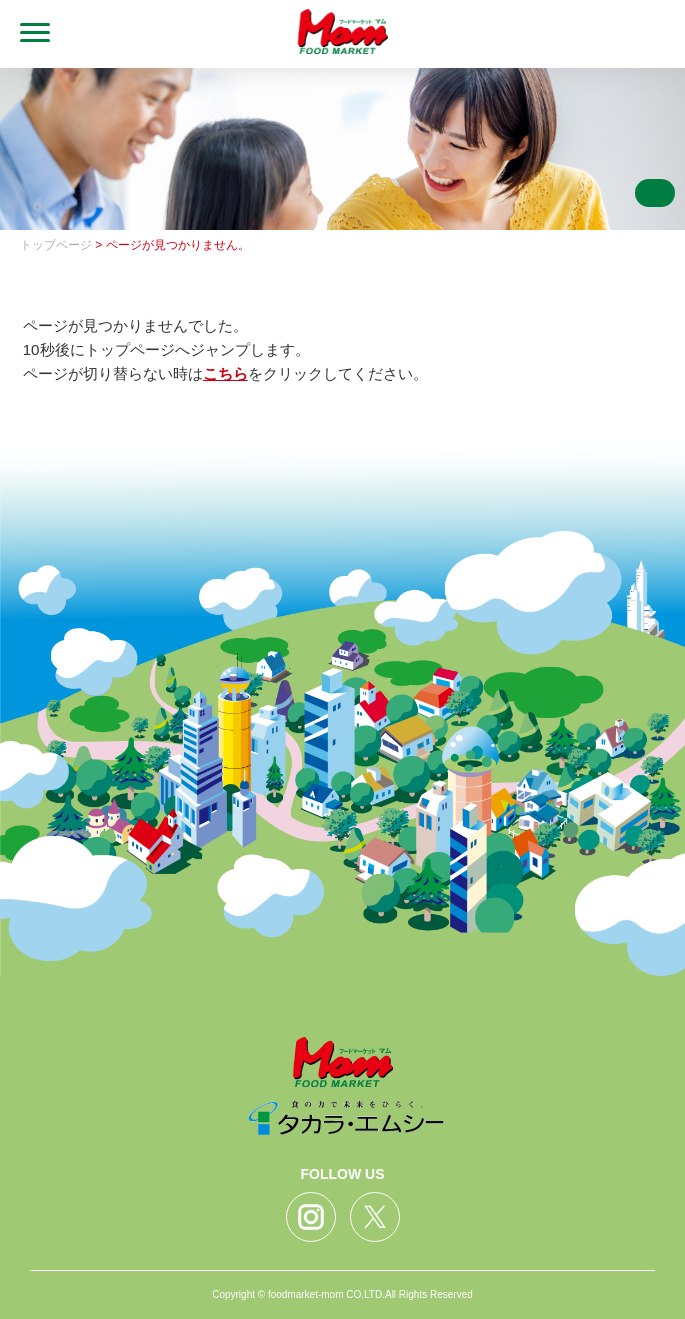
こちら (225, 373)
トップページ (56, 245)
